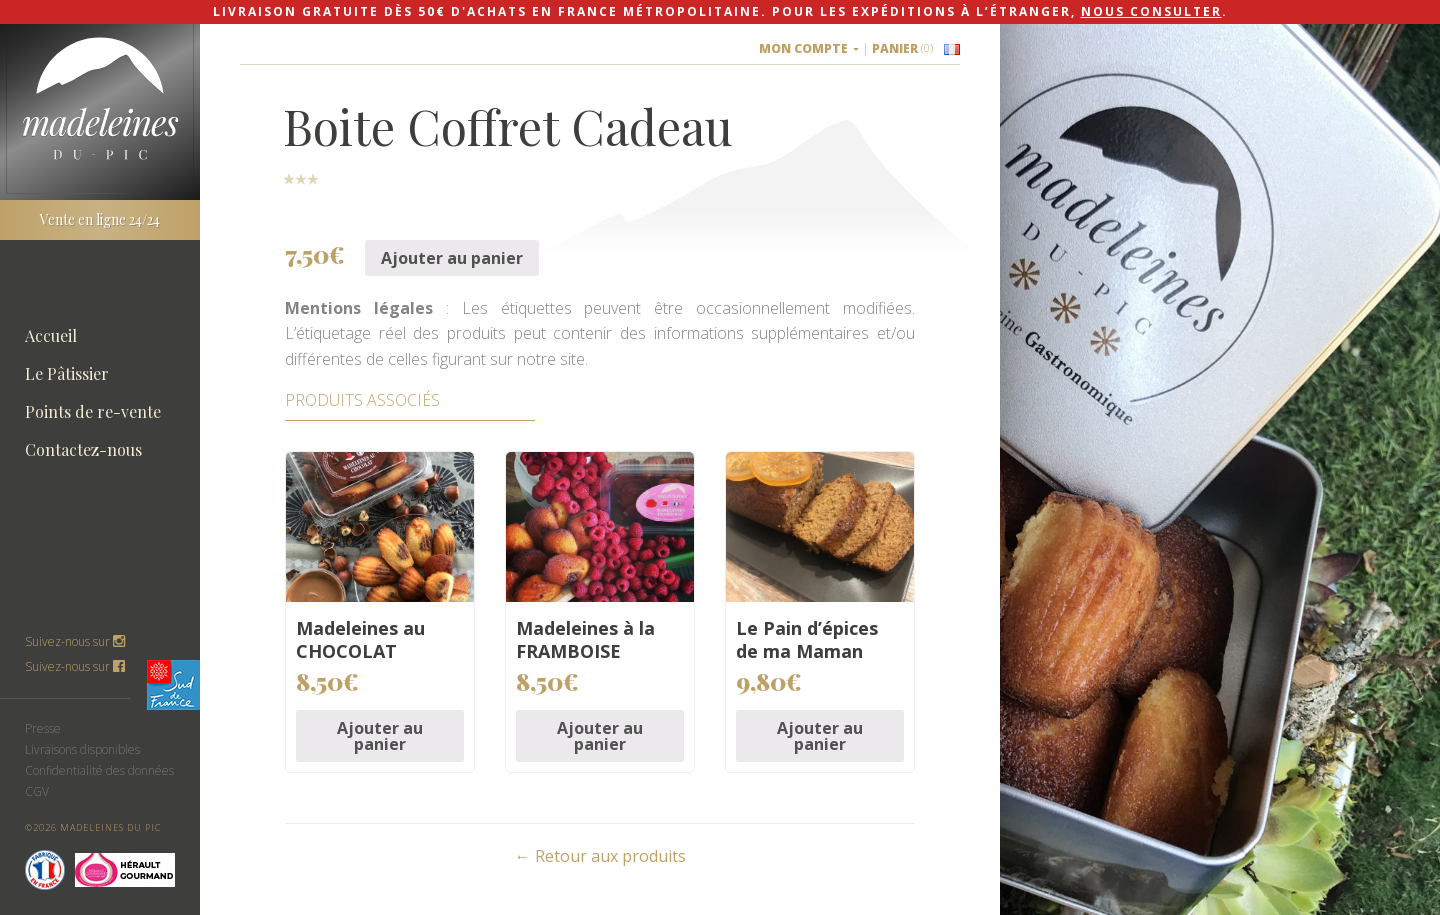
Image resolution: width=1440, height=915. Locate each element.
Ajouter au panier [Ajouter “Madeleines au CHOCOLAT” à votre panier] (380, 736)
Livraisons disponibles (82, 749)
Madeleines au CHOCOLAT (360, 639)
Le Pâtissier (67, 373)
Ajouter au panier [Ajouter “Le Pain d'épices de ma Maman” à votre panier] (820, 736)
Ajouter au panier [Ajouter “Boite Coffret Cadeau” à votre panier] (452, 258)
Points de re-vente (93, 411)
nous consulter (1151, 11)
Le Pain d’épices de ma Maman (807, 639)
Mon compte (809, 48)
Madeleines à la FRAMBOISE (585, 639)
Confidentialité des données (99, 770)
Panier (902, 48)
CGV (37, 791)
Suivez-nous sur (75, 666)
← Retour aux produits (600, 856)
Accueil (51, 335)
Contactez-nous (83, 449)
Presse (43, 728)
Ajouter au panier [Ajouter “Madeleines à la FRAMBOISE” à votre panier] (600, 736)
